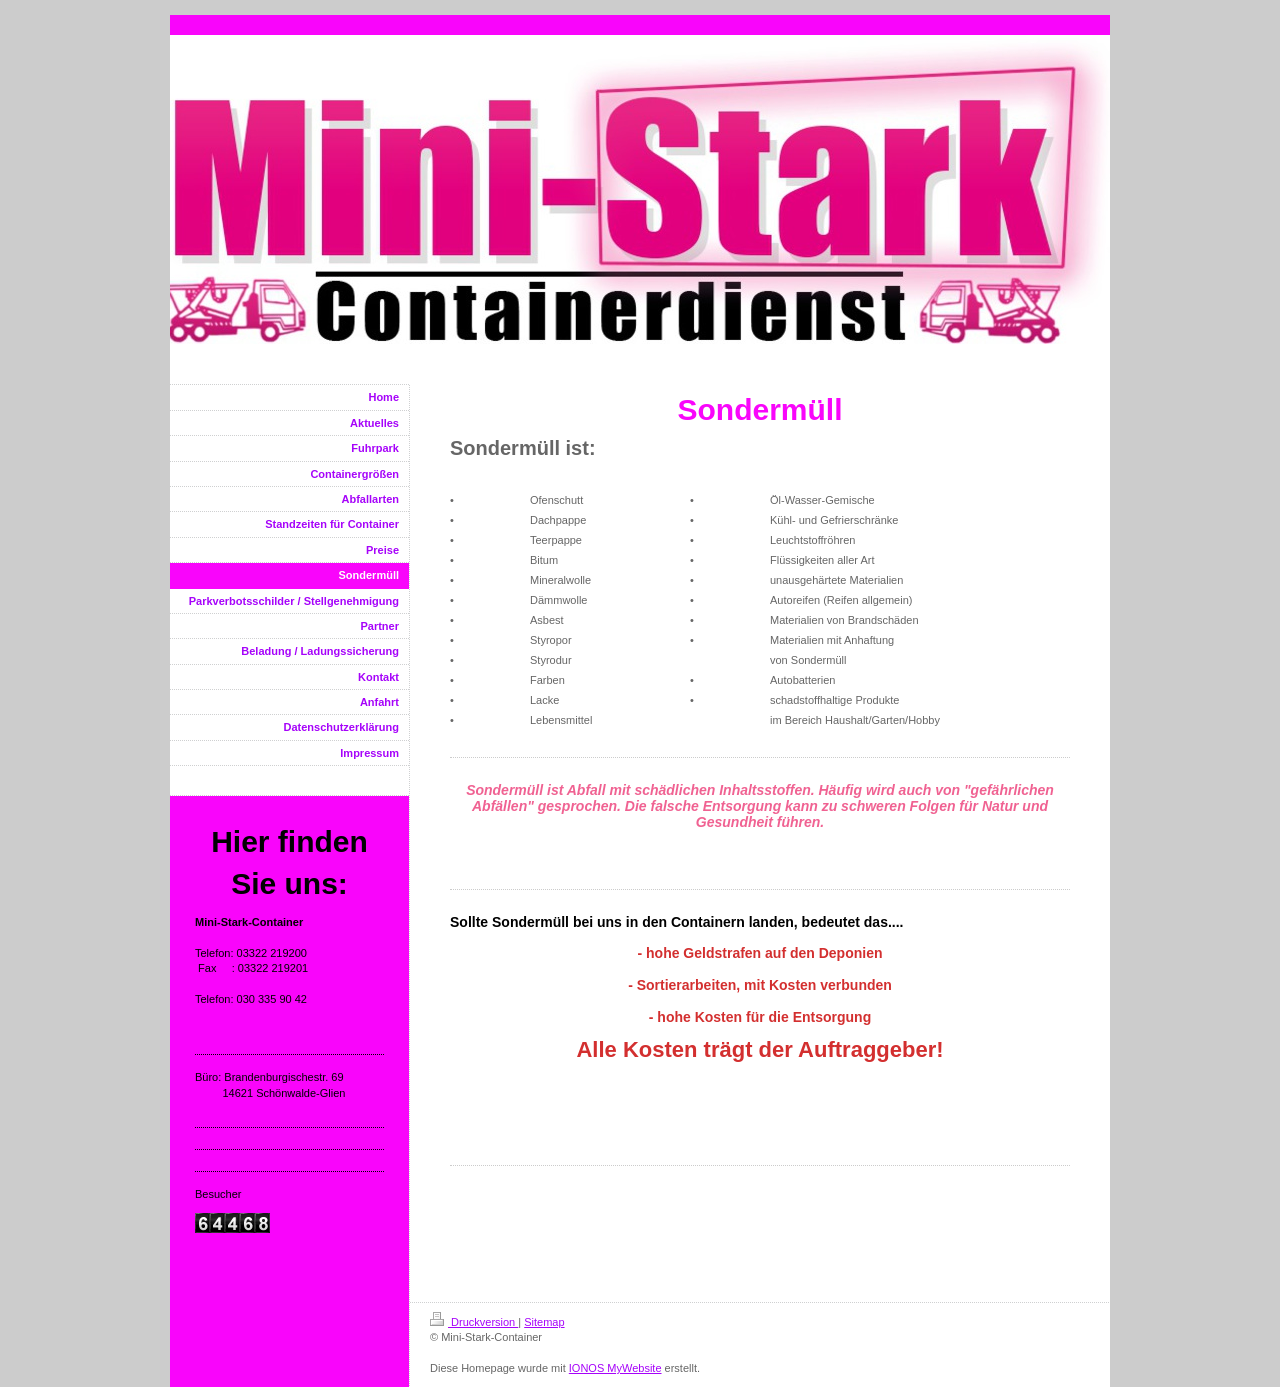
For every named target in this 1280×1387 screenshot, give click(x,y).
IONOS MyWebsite (615, 1368)
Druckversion (474, 1322)
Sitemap (544, 1322)
